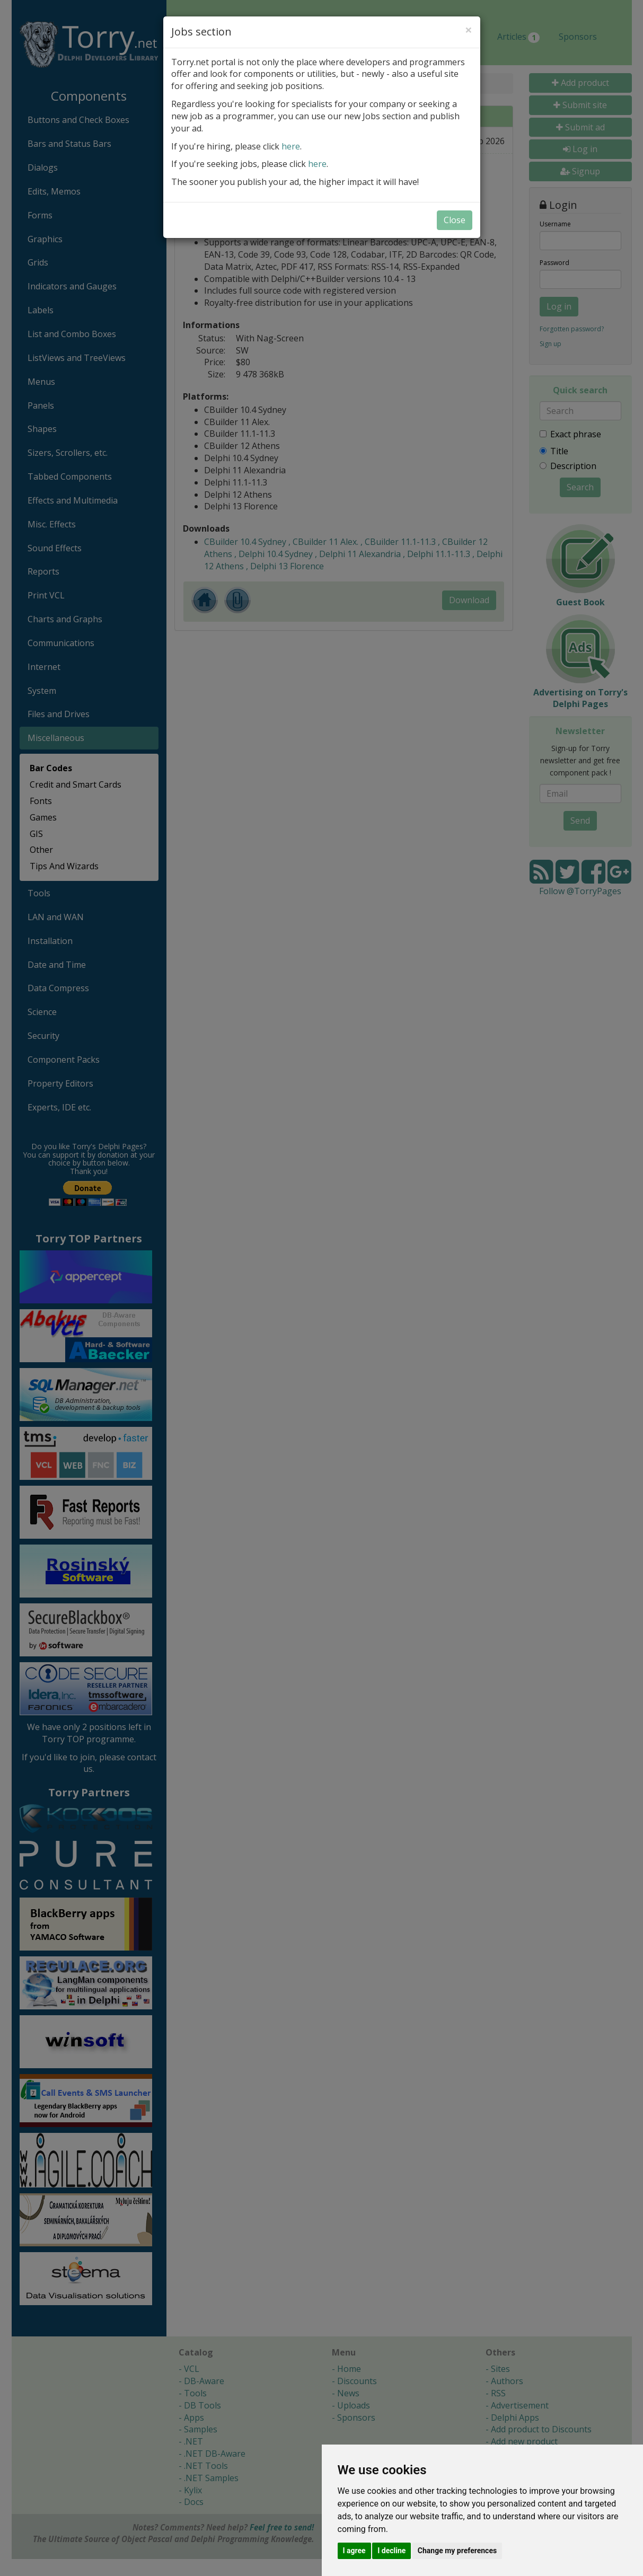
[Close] (468, 29)
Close (454, 220)
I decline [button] (391, 2550)
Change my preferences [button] (457, 2550)
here (290, 146)
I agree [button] (354, 2550)
